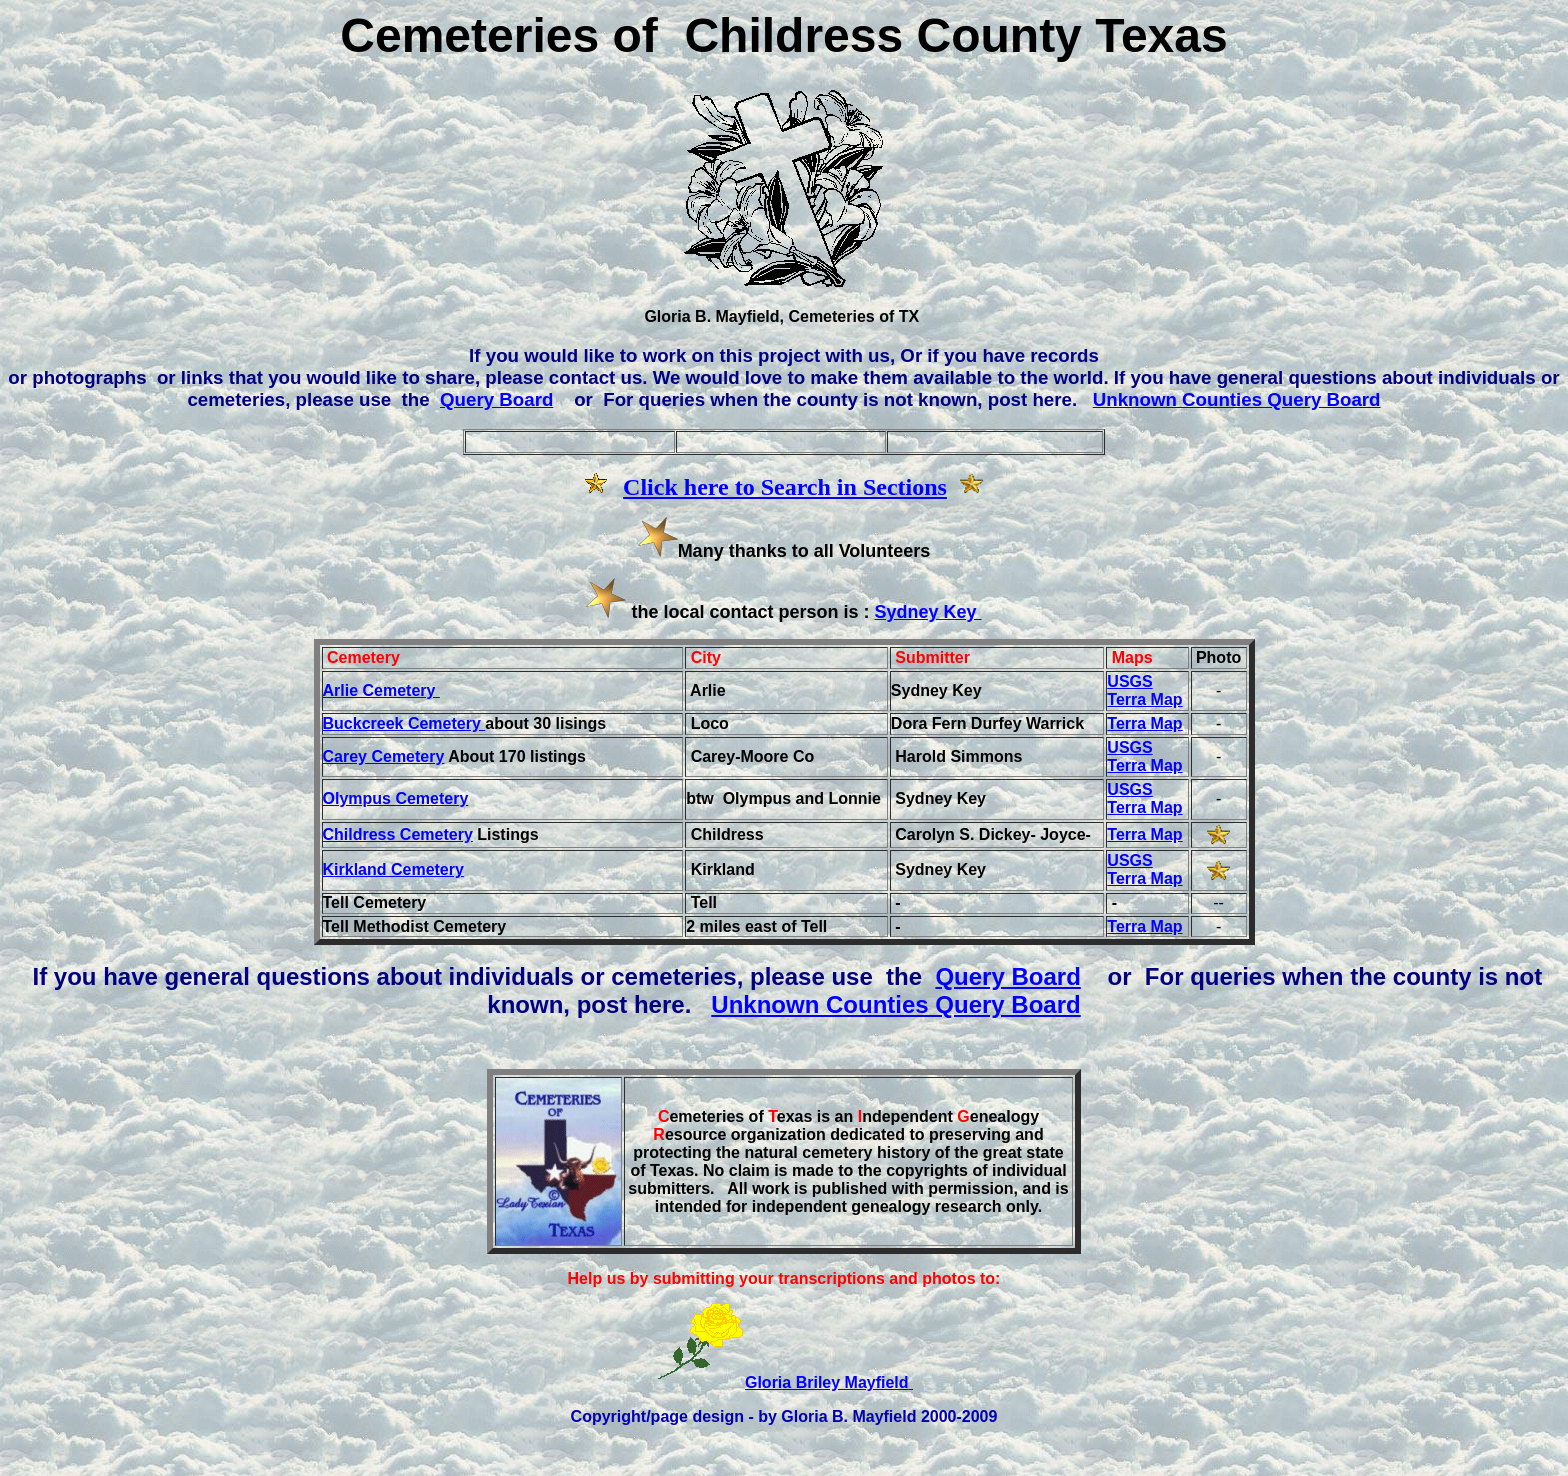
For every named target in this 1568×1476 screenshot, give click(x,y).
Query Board (496, 399)
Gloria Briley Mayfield (829, 1382)
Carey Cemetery (384, 756)
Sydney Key (928, 612)
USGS (1129, 681)
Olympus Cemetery (396, 798)
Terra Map (1144, 699)
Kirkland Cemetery (393, 869)
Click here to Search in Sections (785, 487)
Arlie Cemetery (381, 690)
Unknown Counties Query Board (1237, 399)
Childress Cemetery (398, 834)
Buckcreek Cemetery (404, 723)
